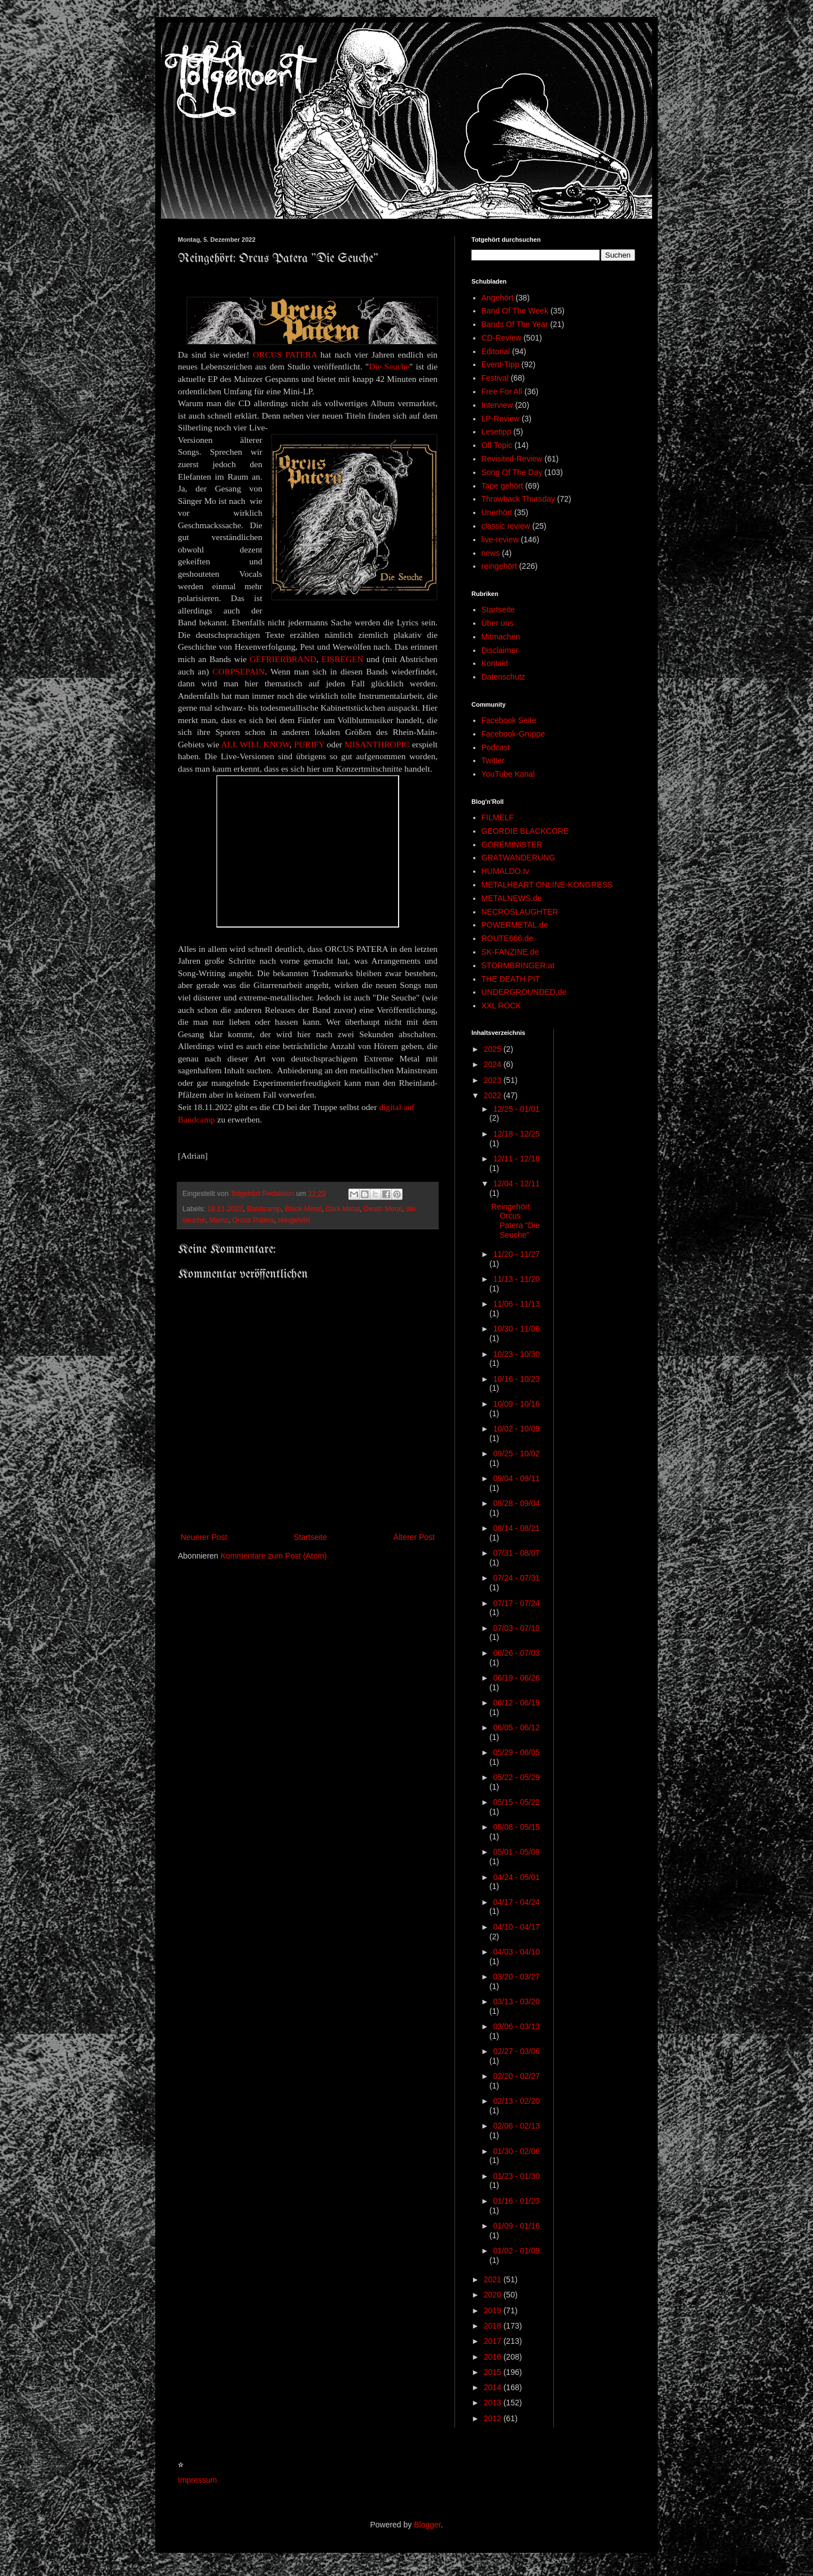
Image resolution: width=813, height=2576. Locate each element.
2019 (494, 2310)
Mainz (219, 1220)
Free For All (502, 391)
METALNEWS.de (512, 898)
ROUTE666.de (508, 938)
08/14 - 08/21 (516, 1528)
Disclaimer (500, 650)
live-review (500, 539)
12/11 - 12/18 (516, 1158)
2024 (494, 1064)
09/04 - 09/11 (516, 1478)
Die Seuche (389, 366)
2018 (494, 2325)
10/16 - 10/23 (516, 1378)
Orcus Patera (253, 1220)
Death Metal (383, 1209)
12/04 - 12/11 (516, 1183)
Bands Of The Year (515, 324)
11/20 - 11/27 (516, 1254)
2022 (494, 1095)
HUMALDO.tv (506, 871)
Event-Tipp (500, 364)
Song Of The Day (512, 472)
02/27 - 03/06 (516, 2051)
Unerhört (497, 512)
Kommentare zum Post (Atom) (274, 1555)
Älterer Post (414, 1537)
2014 (494, 2387)
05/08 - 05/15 (516, 1826)
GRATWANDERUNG (519, 857)
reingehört (294, 1220)
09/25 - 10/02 (516, 1453)
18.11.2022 (225, 1209)
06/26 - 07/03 (516, 1652)
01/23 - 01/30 (516, 2176)
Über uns (498, 623)
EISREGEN (342, 659)
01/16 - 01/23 (516, 2200)
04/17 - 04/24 (516, 1902)
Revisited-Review (512, 458)
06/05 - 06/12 (516, 1727)
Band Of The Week (515, 310)
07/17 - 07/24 (516, 1603)
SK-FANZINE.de (510, 951)
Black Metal (303, 1209)
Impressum (197, 2479)
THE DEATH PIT (511, 979)
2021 (494, 2279)
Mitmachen (501, 636)
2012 (494, 2418)
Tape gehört (502, 485)
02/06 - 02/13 (516, 2125)
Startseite (310, 1537)
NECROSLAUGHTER (520, 911)
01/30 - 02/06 (516, 2151)
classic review (506, 525)
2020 (494, 2294)
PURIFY (309, 744)
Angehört (498, 297)
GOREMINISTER (512, 844)
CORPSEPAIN (238, 671)
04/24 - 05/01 (516, 1877)
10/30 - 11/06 (516, 1328)
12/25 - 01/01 (516, 1108)
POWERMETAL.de (515, 924)
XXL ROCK (501, 1005)
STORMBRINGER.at (518, 965)
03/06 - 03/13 (516, 2026)
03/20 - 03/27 (516, 1976)
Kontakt (495, 663)
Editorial (496, 351)
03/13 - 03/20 (516, 2001)
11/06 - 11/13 (516, 1303)
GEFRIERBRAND (283, 659)
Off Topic (497, 445)
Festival (495, 377)
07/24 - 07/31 (516, 1577)
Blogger (427, 2524)
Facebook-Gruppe (513, 733)
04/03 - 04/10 (516, 1951)
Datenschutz (504, 676)
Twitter (493, 760)
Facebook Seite (509, 720)
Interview (497, 405)
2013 (494, 2402)
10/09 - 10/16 (516, 1403)
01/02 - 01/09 (516, 2250)
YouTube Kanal (508, 773)
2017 (494, 2341)
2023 (494, 1080)
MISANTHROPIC (376, 744)
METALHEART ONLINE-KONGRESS (547, 884)
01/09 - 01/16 (516, 2225)
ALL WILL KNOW (255, 744)
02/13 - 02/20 (516, 2100)
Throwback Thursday (518, 498)
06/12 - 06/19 (516, 1702)
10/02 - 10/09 (516, 1428)
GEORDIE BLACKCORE (525, 831)
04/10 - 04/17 (516, 1926)
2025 (494, 1049)
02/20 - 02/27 (516, 2076)
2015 (494, 2372)
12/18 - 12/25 (516, 1133)
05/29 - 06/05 (516, 1752)
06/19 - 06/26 (516, 1677)
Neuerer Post (204, 1537)
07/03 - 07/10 (516, 1628)
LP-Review (501, 418)
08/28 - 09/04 (516, 1503)
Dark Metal (342, 1209)
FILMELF (498, 817)
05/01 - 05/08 (516, 1851)
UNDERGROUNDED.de (524, 992)
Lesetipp (497, 431)
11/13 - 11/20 (516, 1278)
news (491, 553)
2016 (494, 2356)
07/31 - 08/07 (516, 1552)
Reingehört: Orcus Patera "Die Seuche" (515, 1220)
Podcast (496, 747)
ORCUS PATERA (285, 354)
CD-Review (502, 337)
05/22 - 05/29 (516, 1777)
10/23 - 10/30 (516, 1354)
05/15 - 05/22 (516, 1802)
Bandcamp (264, 1209)
